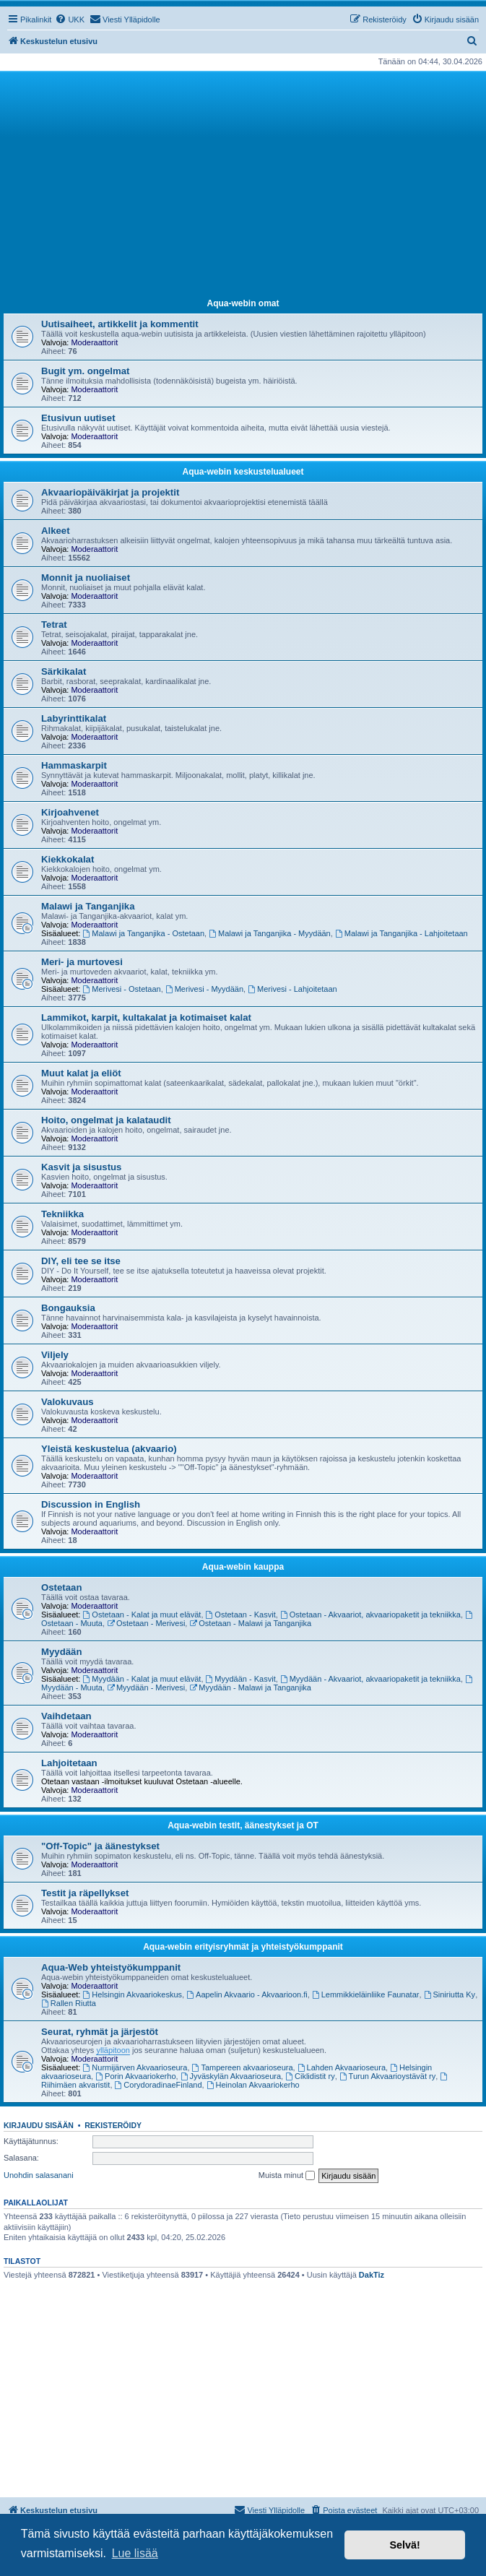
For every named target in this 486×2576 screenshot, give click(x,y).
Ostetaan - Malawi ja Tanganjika (250, 1623)
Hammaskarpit (74, 765)
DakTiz (371, 2274)
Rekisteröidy (113, 2125)
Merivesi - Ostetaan (122, 989)
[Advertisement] (243, 183)
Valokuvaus (67, 1401)
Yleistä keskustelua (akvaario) (109, 1448)
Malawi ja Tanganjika (87, 906)
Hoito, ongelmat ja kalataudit (106, 1120)
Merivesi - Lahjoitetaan (292, 989)
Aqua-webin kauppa (243, 1567)
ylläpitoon (112, 2050)
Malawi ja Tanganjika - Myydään (270, 933)
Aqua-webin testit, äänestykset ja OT (243, 1825)
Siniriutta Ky (450, 1994)
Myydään (61, 1651)
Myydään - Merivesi (146, 1687)
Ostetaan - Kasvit (241, 1614)
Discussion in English (90, 1504)
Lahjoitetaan (69, 1763)
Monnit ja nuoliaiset (85, 577)
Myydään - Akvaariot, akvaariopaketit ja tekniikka (370, 1678)
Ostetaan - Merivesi (146, 1623)
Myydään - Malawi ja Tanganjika (250, 1687)
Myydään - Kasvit (241, 1678)
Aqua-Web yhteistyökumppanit (111, 1967)
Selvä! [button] (404, 2545)
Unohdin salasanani (39, 2175)
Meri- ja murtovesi (82, 961)
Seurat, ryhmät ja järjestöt (99, 2031)
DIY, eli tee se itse (81, 1260)
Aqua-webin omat (243, 303)
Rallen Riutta (68, 2003)
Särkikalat (63, 671)
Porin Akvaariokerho (135, 2076)
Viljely (55, 1354)
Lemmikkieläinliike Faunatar (366, 1994)
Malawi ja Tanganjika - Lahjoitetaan (401, 933)
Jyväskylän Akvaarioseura (231, 2076)
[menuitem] (69, 19)
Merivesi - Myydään (204, 989)
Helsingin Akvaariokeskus (133, 1994)
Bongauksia (68, 1307)
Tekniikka (62, 1214)
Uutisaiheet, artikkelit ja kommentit (120, 324)
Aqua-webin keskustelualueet (242, 472)
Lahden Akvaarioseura (342, 2067)
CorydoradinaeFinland (158, 2084)
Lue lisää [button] (135, 2553)
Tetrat (54, 624)
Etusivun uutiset (78, 417)
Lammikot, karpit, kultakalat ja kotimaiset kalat (146, 1017)
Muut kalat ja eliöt (81, 1073)
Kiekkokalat (67, 859)
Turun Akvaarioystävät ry (387, 2076)
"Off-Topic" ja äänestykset (100, 1846)
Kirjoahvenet (70, 812)
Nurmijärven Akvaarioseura (135, 2067)
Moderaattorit (94, 342)
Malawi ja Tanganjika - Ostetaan (144, 933)
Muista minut (287, 2176)
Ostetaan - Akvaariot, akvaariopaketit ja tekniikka (370, 1614)
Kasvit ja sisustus (81, 1167)
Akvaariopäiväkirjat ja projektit (110, 492)
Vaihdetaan (66, 1716)
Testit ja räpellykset (85, 1893)
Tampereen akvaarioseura (242, 2067)
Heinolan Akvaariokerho (253, 2084)
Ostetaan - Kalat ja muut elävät (142, 1614)
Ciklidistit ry (309, 2076)
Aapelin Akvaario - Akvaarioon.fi (247, 1994)
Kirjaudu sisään (39, 2125)
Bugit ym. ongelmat (85, 371)
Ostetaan (61, 1587)
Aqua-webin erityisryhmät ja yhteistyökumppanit (243, 1947)
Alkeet (55, 530)
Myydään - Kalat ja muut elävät (142, 1678)
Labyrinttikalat (73, 718)
